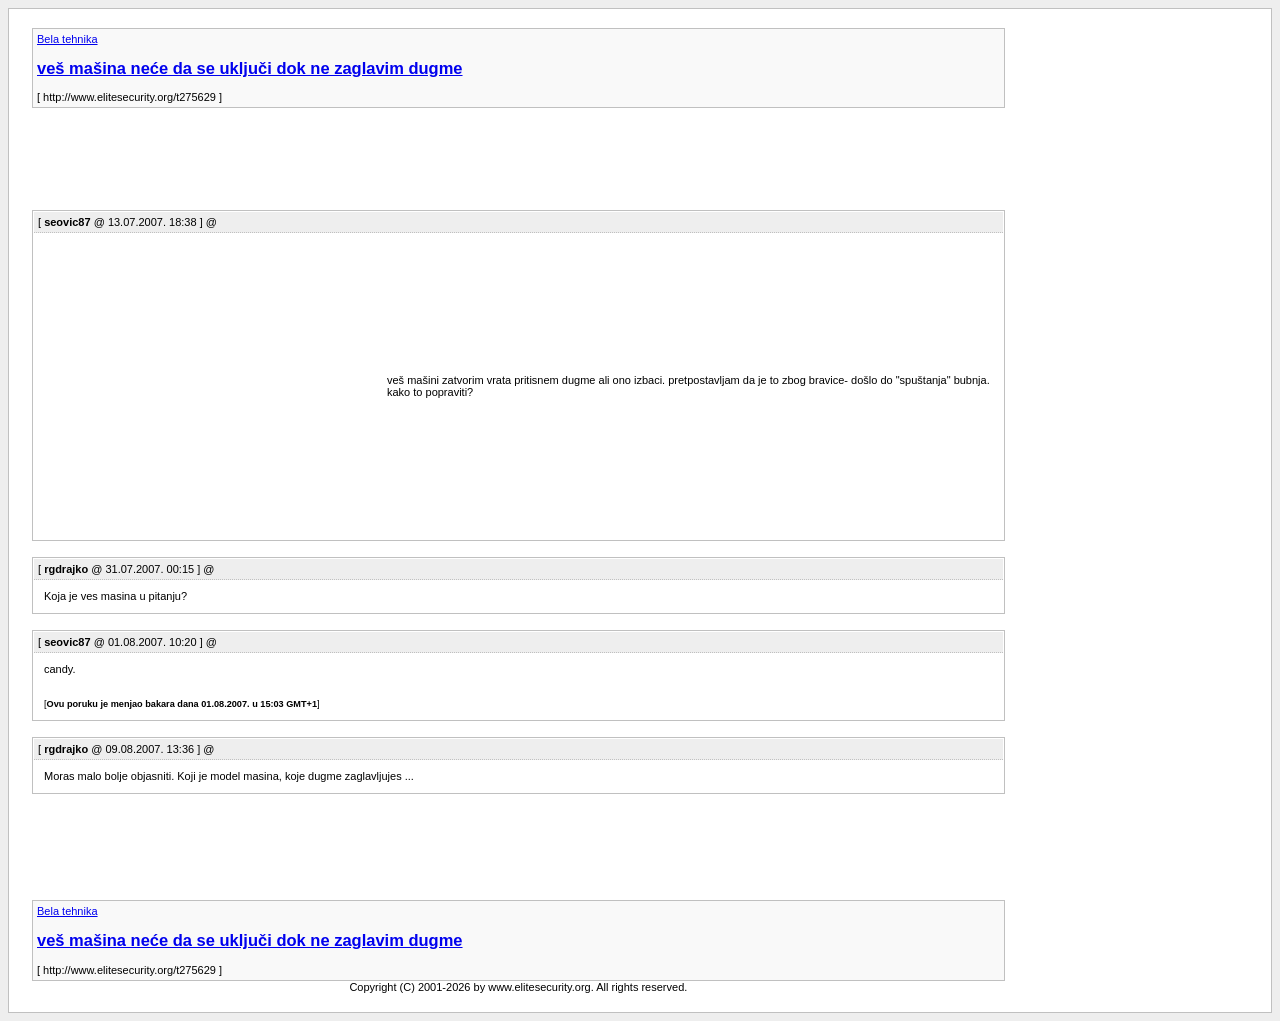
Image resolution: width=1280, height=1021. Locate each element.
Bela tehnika (67, 39)
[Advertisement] (396, 165)
